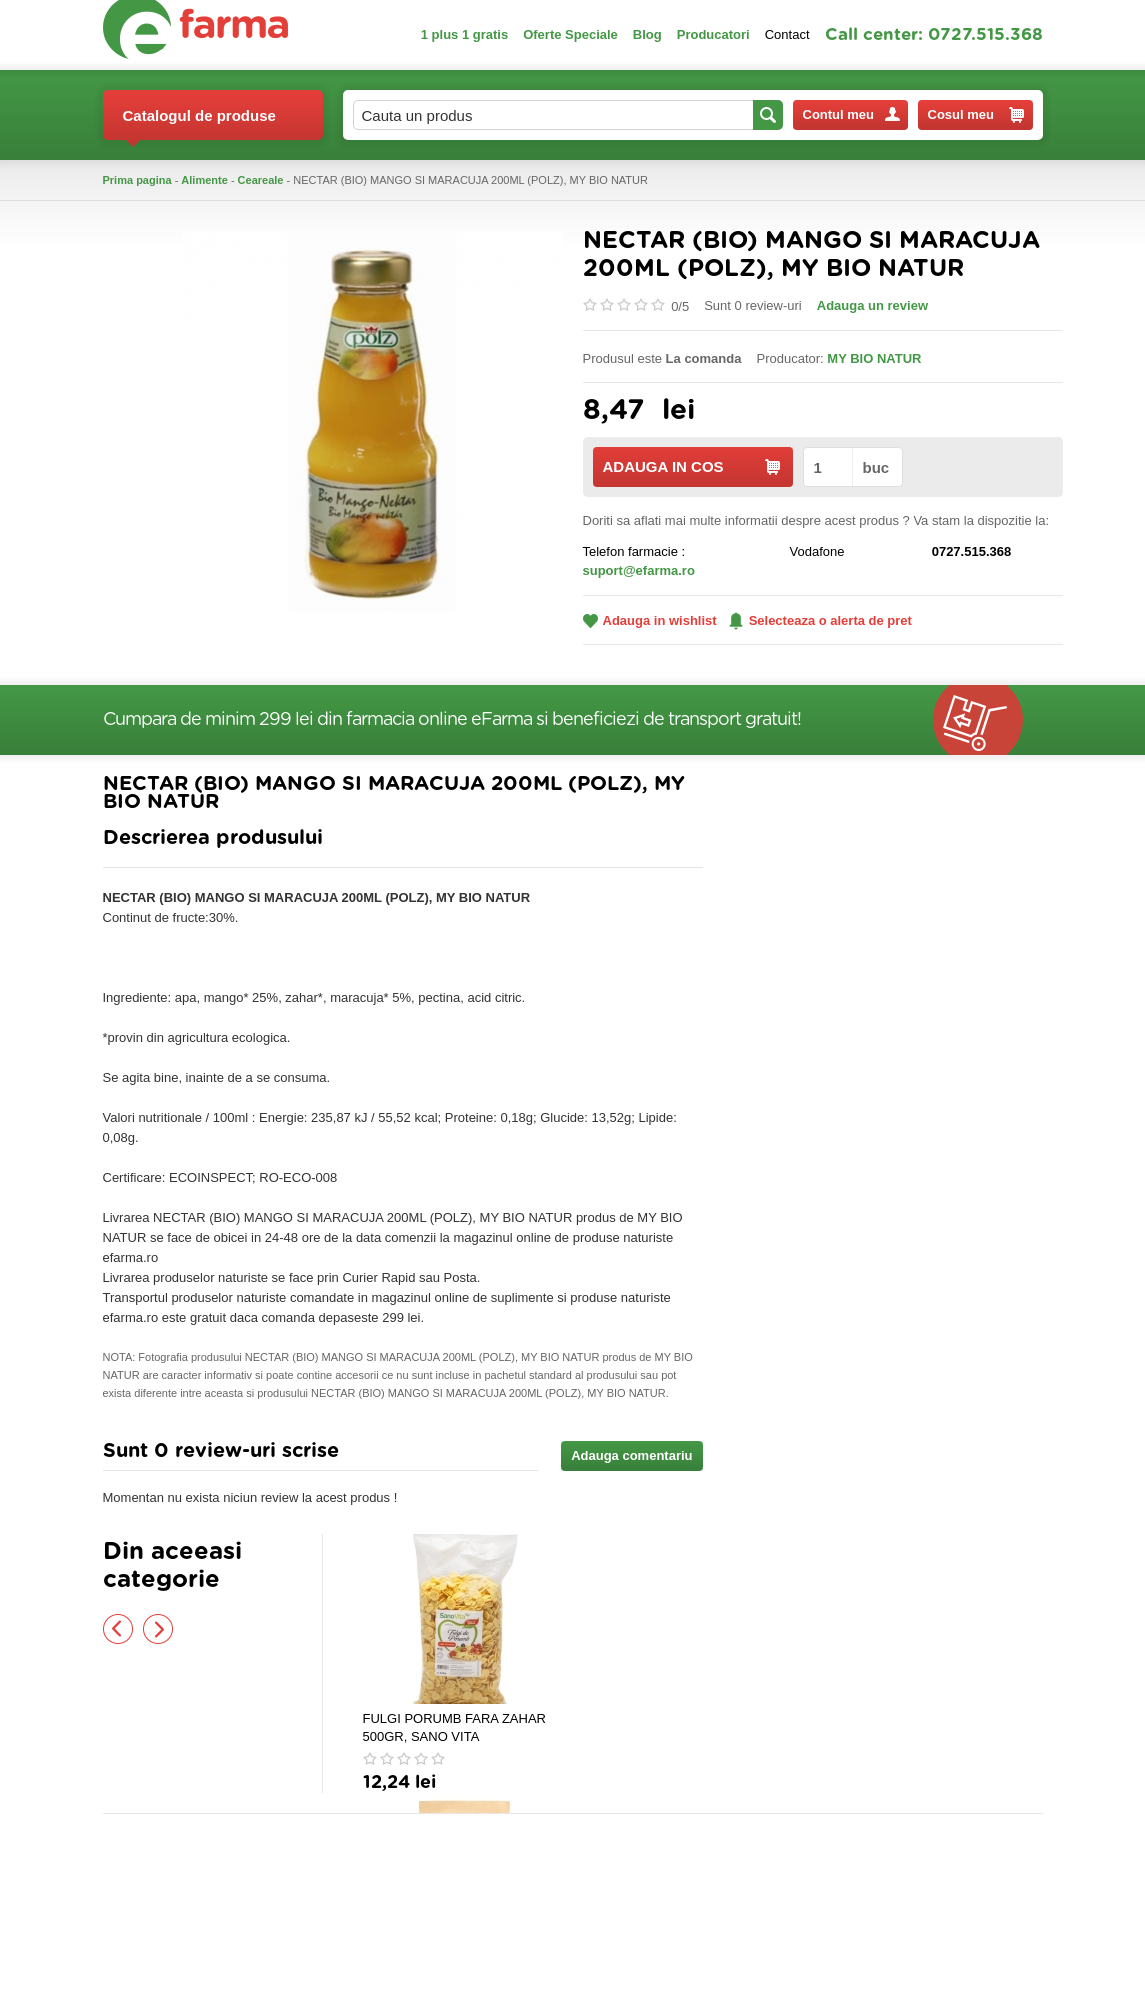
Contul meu (851, 114)
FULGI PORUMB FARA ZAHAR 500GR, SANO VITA (454, 1727)
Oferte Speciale (570, 34)
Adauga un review (872, 305)
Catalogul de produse (199, 123)
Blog (647, 34)
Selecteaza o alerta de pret (820, 621)
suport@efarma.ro (639, 570)
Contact (787, 34)
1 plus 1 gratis (464, 34)
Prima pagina (137, 180)
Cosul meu (976, 115)
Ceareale (261, 180)
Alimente (204, 180)
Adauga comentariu (631, 1455)
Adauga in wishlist (650, 620)
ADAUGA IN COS (691, 466)
